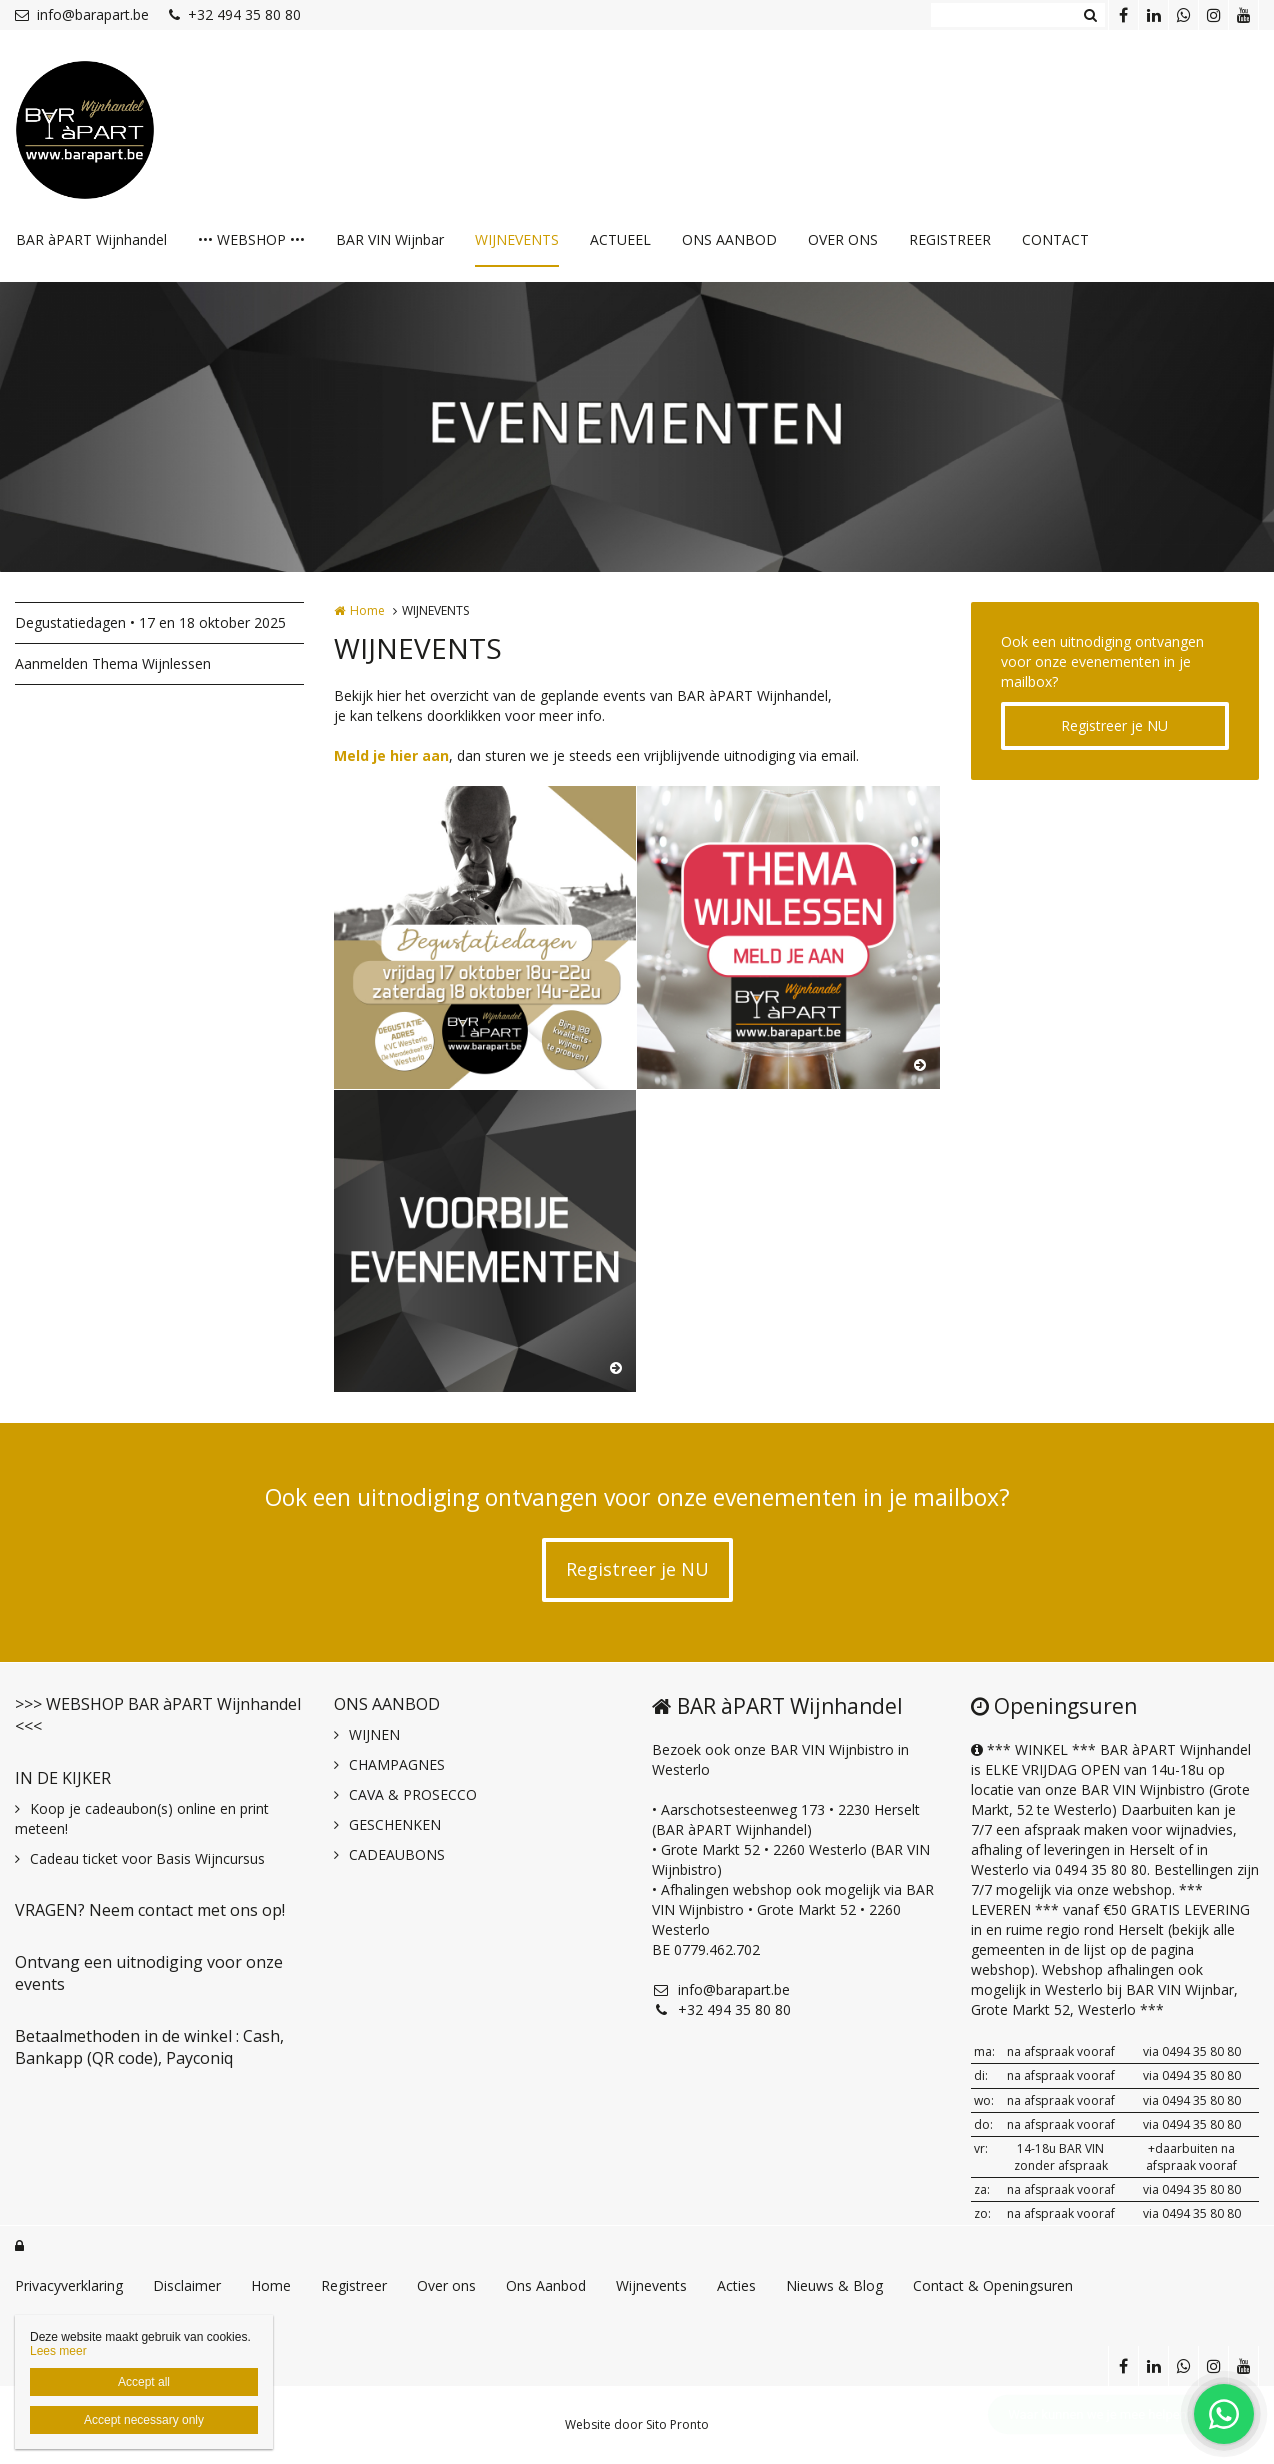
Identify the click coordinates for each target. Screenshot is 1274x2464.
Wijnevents (651, 2285)
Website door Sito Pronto (637, 2424)
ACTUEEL (620, 239)
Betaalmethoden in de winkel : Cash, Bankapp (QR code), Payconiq (149, 2047)
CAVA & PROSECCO (413, 1794)
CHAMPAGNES (397, 1764)
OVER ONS (843, 239)
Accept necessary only (144, 2420)
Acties (736, 2285)
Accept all (144, 2382)
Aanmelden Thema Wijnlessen (113, 663)
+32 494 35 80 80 (235, 14)
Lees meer (58, 2351)
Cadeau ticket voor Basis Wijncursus (147, 1858)
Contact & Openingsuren (993, 2285)
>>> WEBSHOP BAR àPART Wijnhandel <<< (158, 1715)
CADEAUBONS (397, 1854)
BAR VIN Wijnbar (390, 239)
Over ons (446, 2285)
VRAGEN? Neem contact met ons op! (150, 1910)
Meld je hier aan (391, 755)
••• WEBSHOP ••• (251, 239)
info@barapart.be (82, 14)
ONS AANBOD (729, 239)
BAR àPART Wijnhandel (91, 239)
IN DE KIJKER (63, 1778)
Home (367, 610)
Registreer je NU (1114, 725)
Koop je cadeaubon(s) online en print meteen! (142, 1818)
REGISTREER (950, 239)
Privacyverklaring (69, 2285)
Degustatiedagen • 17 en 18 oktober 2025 (150, 622)
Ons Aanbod (546, 2285)
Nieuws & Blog (834, 2285)
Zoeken (1090, 15)
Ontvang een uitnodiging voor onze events (149, 1973)
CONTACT (1055, 239)
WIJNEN (374, 1734)
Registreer (354, 2285)
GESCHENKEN (395, 1824)
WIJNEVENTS (517, 239)
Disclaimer (187, 2285)
